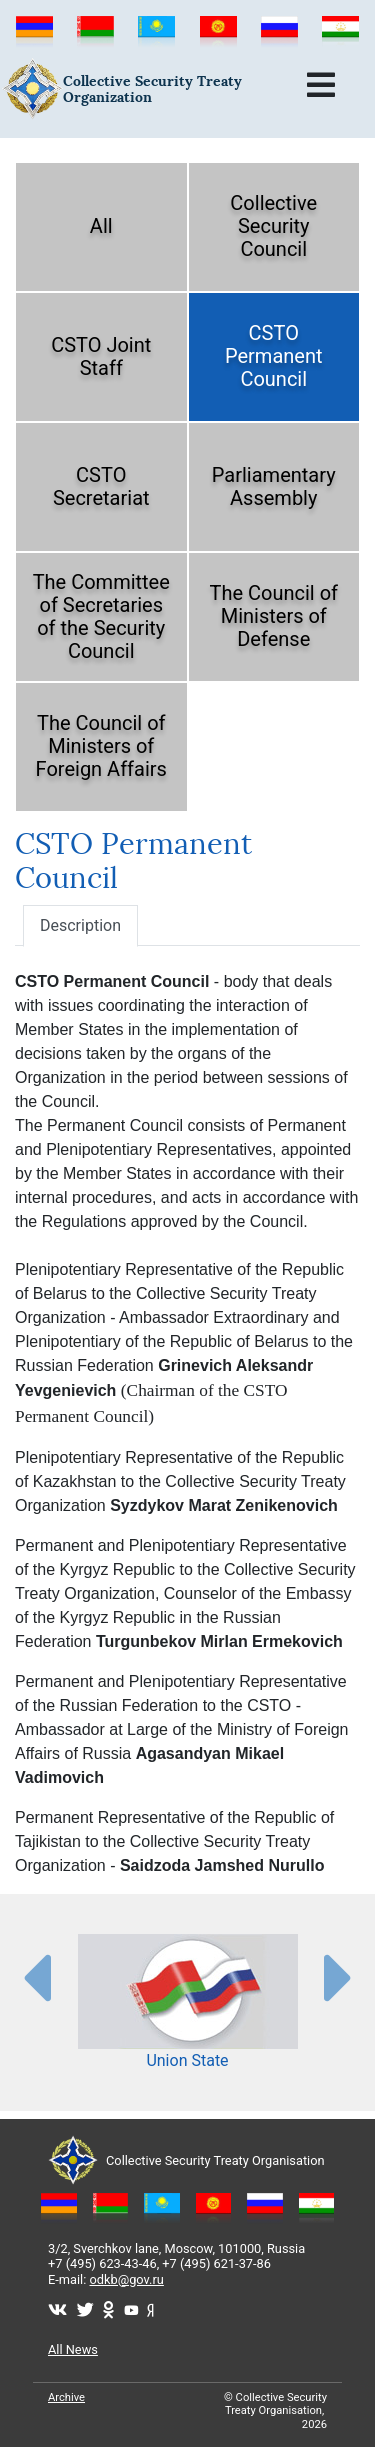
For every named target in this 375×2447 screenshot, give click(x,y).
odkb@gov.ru (127, 2279)
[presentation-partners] (36, 1977)
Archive (66, 2397)
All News (73, 2349)
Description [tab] (80, 925)
